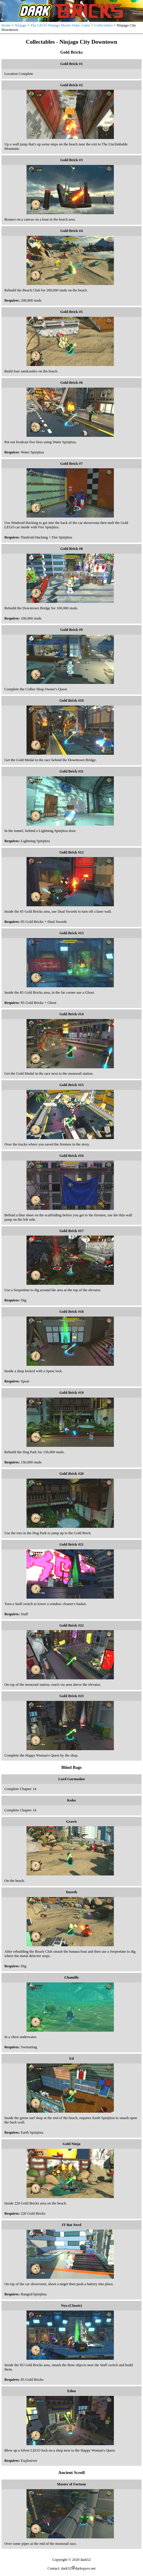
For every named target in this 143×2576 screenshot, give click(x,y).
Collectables (103, 25)
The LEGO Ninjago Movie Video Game (60, 25)
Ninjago (21, 25)
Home (5, 25)
